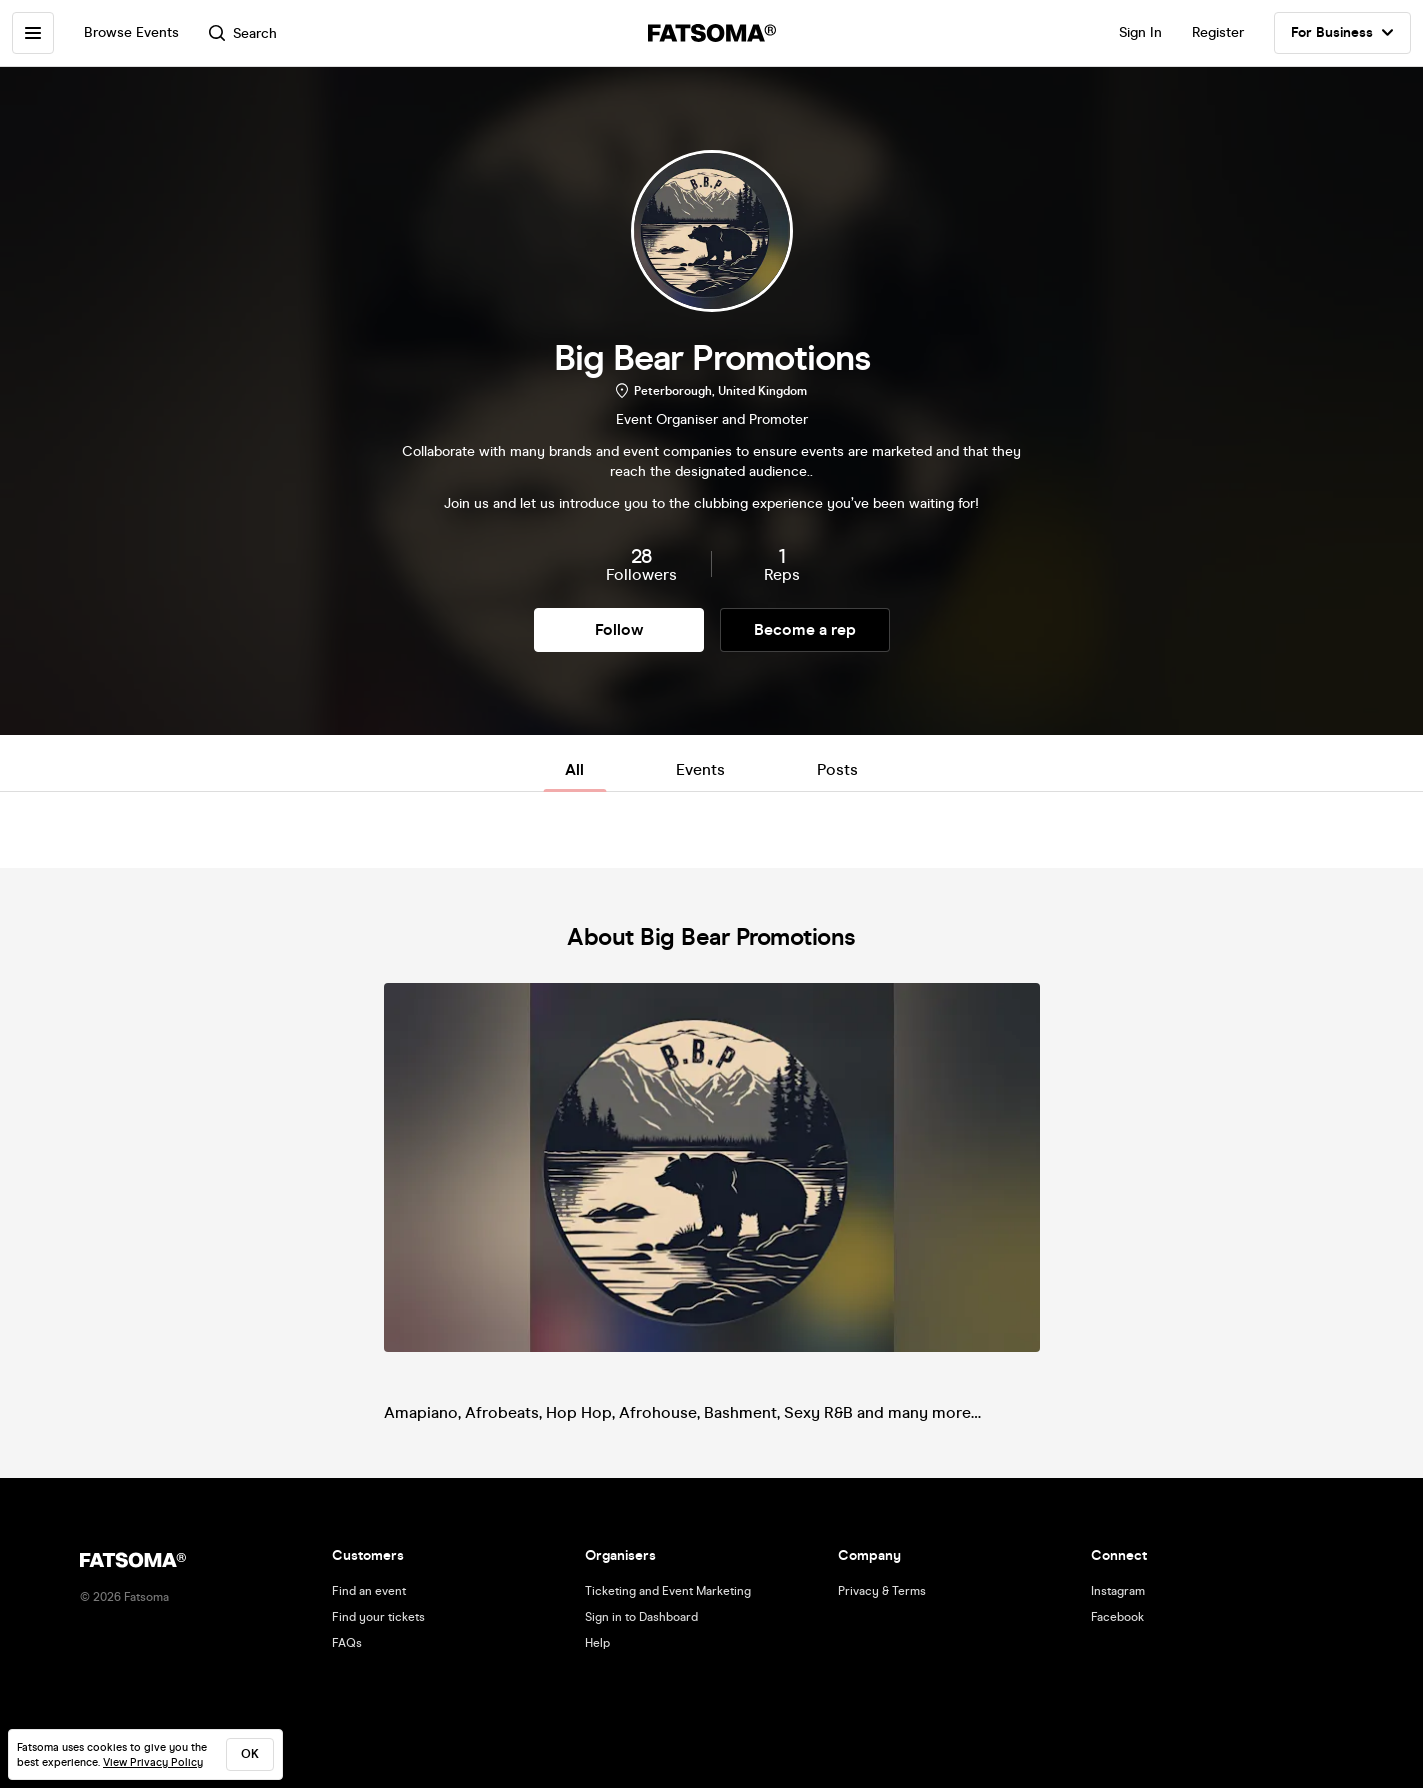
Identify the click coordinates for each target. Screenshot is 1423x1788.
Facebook (1117, 1617)
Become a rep (805, 629)
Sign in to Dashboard (641, 1617)
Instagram (1118, 1591)
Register (1218, 32)
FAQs (347, 1643)
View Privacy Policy (153, 1762)
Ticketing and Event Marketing (668, 1591)
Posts (837, 769)
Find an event (369, 1591)
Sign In (1140, 32)
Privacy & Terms (882, 1591)
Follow (619, 629)
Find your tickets (378, 1617)
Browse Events (131, 32)
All (574, 769)
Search (243, 33)
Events (700, 769)
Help (597, 1643)
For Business (1342, 33)
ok (250, 1754)
